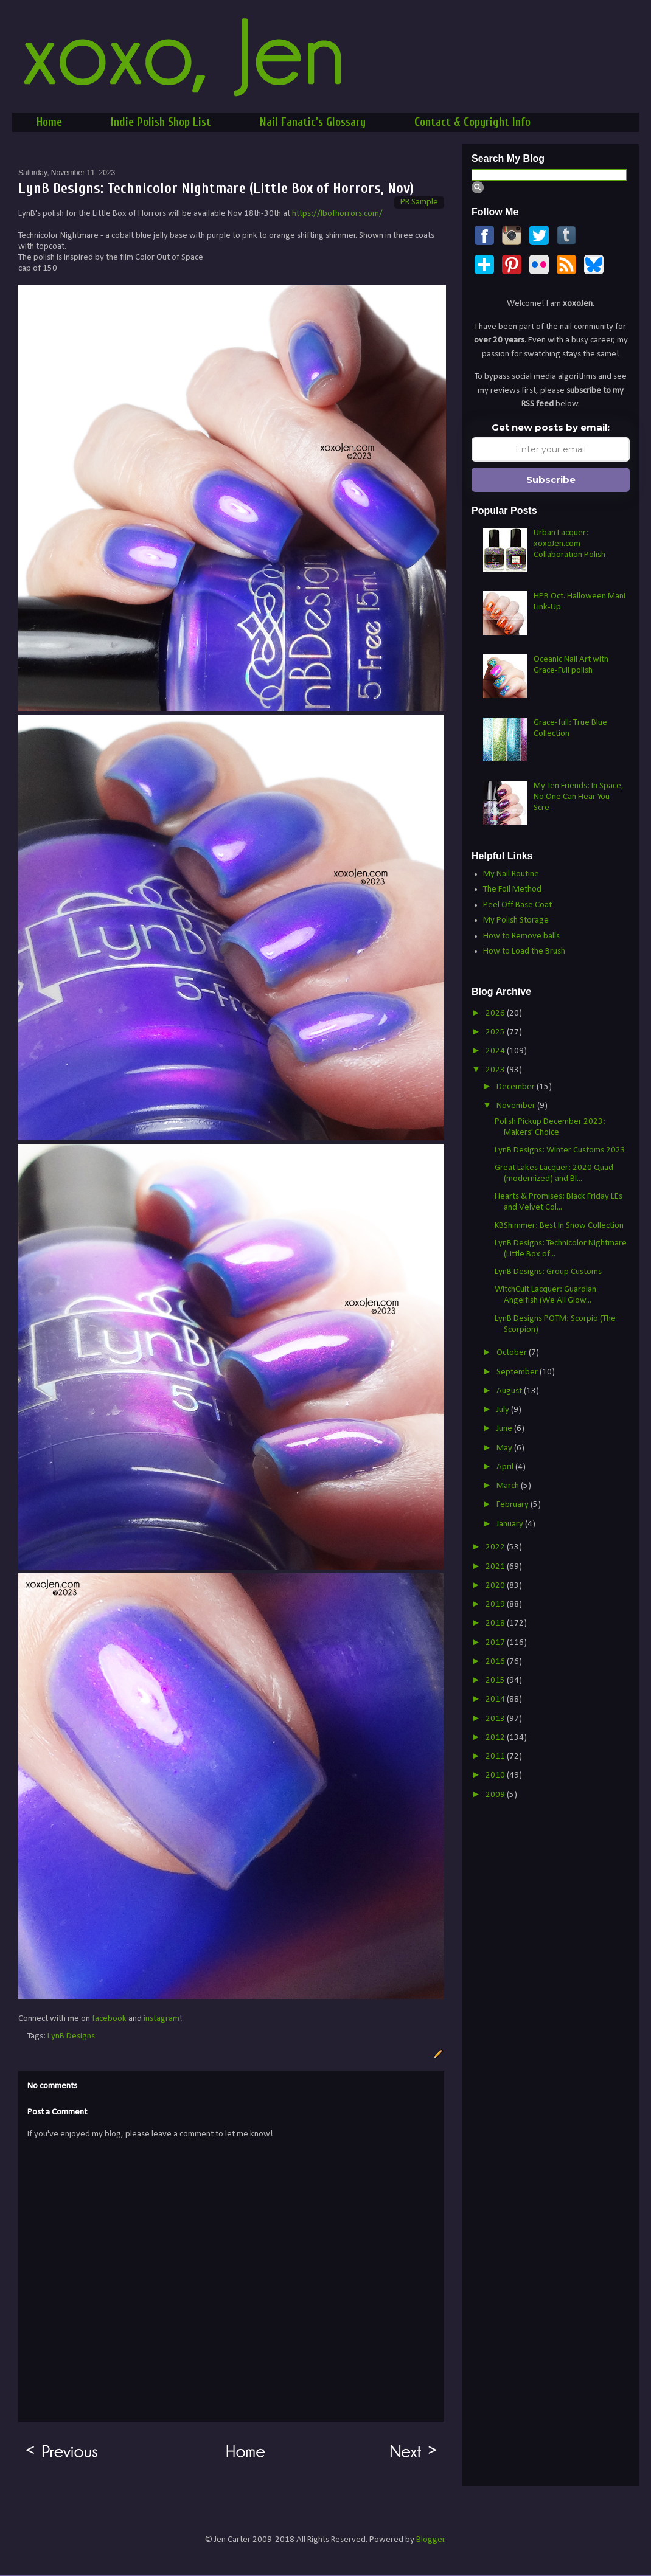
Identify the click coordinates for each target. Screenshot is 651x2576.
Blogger (430, 2539)
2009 (496, 1794)
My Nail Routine (511, 874)
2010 (496, 1775)
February (513, 1504)
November (516, 1105)
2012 (496, 1737)
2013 (496, 1718)
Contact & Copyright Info (472, 122)
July (503, 1409)
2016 (496, 1661)
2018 (496, 1623)
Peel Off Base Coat (517, 905)
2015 (496, 1680)
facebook (109, 2018)
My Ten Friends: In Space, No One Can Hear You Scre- (579, 796)
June (505, 1428)
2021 (496, 1566)
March (508, 1486)
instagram (161, 2018)
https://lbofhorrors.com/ (337, 213)
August (510, 1391)
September (518, 1372)
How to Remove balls (521, 936)
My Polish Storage (516, 920)
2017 (496, 1642)
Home (49, 122)
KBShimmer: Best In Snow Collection (559, 1225)
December (516, 1087)
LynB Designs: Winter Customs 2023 (560, 1150)
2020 (496, 1585)
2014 (496, 1699)
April (505, 1467)
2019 (496, 1604)
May (505, 1448)
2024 (496, 1051)
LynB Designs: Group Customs (548, 1271)
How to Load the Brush (524, 951)
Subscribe (551, 479)
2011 (496, 1756)
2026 (496, 1013)
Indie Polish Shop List (161, 122)
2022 (496, 1547)
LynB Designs (71, 2036)
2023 (496, 1070)
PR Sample (419, 202)
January (510, 1524)
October (512, 1352)
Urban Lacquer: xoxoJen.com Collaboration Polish (569, 543)
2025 (496, 1032)
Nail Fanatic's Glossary (313, 122)
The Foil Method (512, 889)
